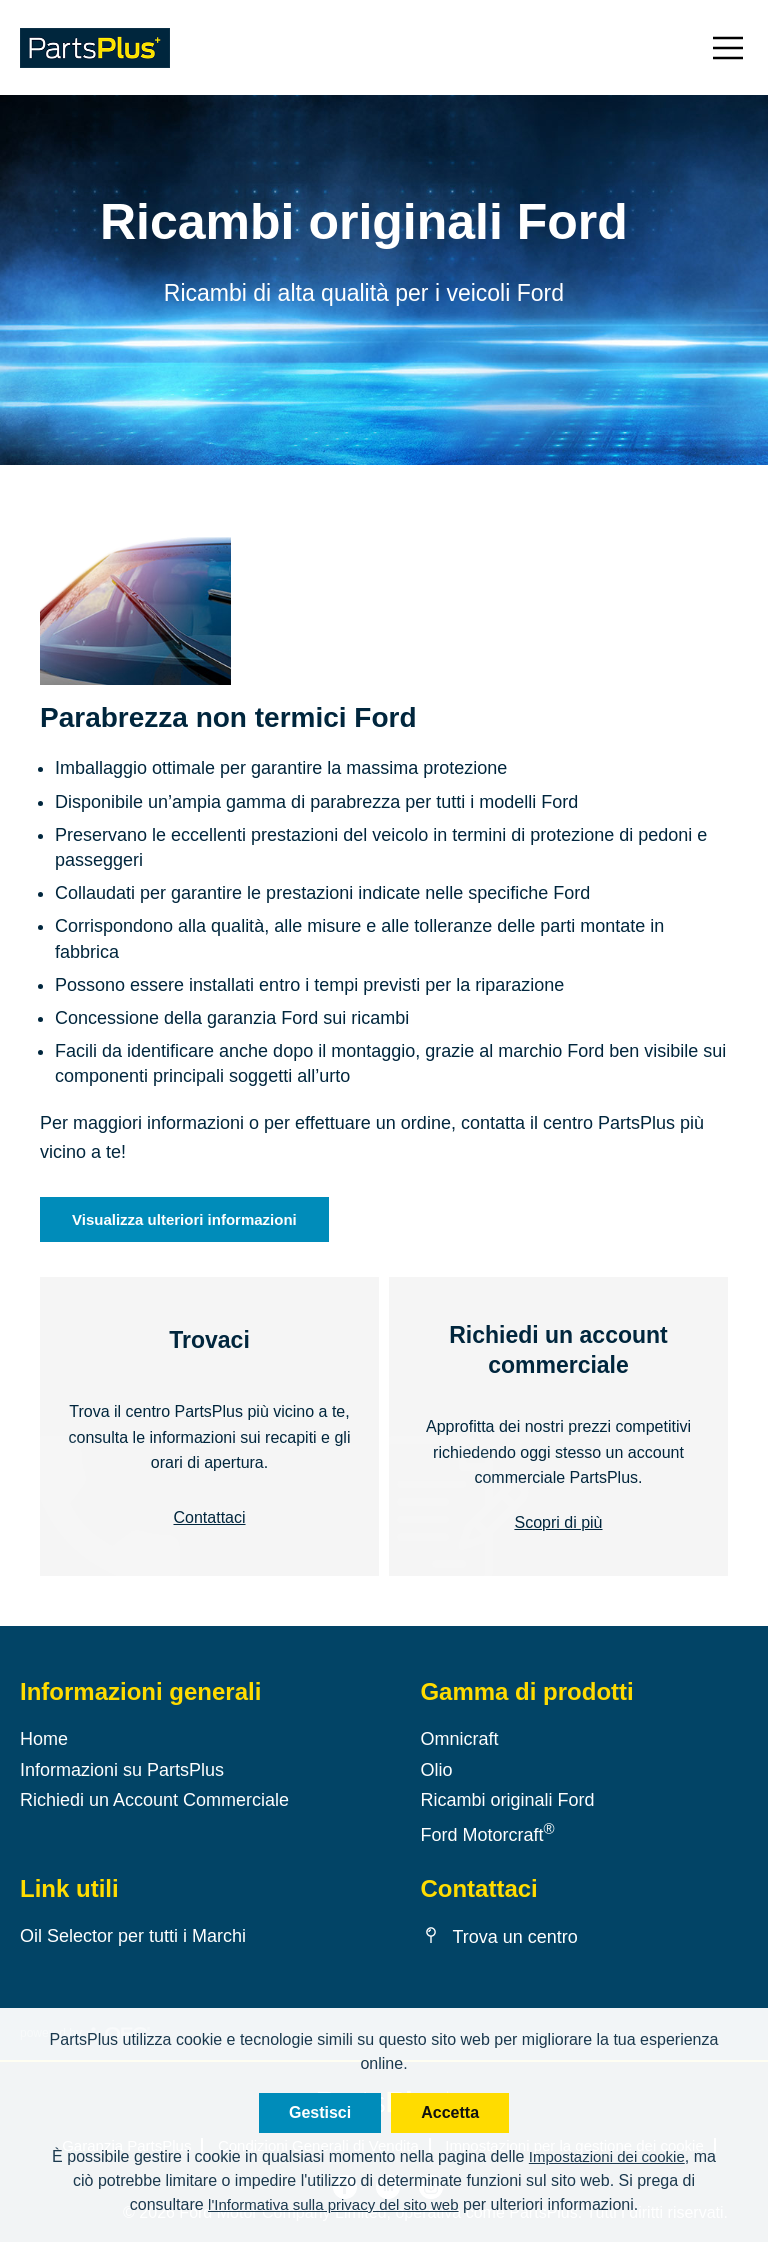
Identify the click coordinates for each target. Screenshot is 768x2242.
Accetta (450, 2112)
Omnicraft (459, 1739)
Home (44, 1739)
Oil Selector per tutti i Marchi (133, 1936)
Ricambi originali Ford (507, 1800)
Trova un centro (498, 1937)
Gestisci (320, 2112)
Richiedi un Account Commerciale (154, 1800)
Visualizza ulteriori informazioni (184, 1219)
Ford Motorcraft (487, 1835)
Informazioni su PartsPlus (122, 1769)
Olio (436, 1769)
